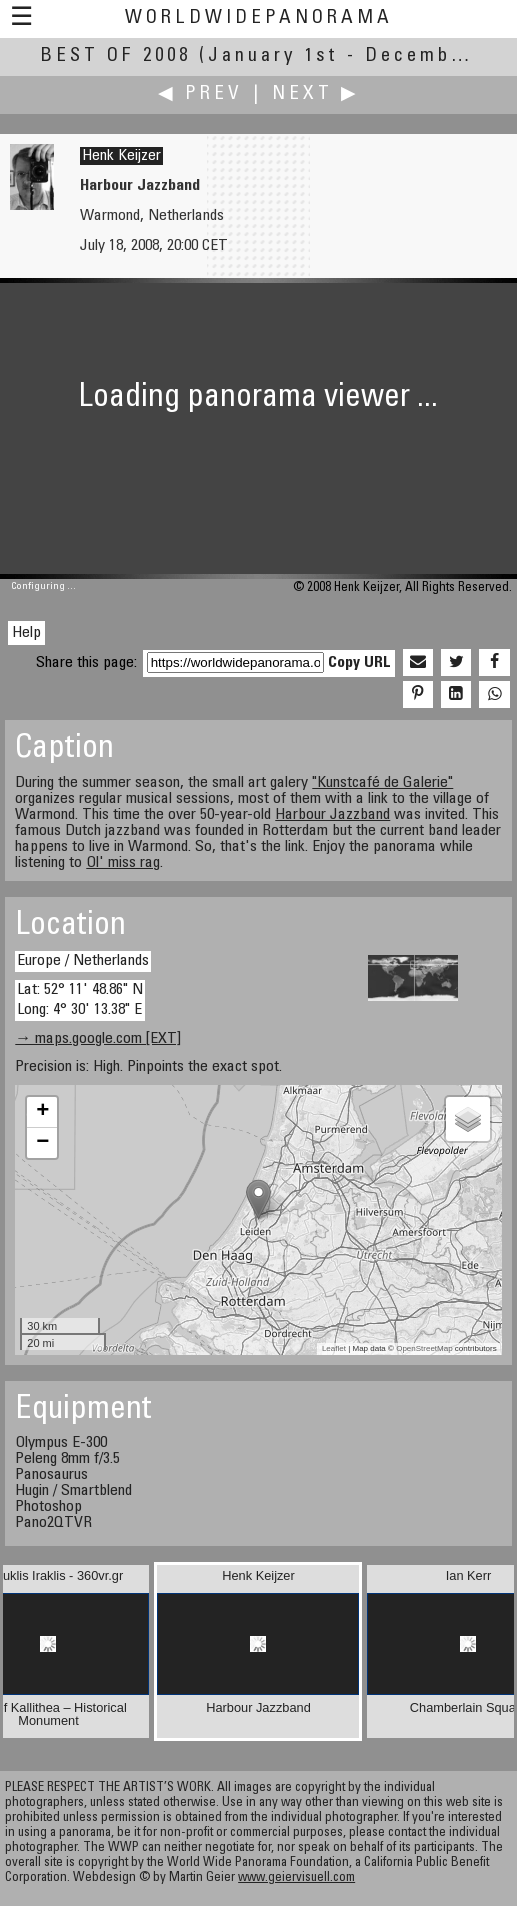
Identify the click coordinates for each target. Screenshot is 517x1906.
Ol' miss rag (123, 863)
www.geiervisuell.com (296, 1878)
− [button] (42, 1143)
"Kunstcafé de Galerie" (382, 783)
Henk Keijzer (121, 156)
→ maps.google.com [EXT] (98, 1039)
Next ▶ (316, 94)
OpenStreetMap (424, 1348)
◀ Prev (200, 94)
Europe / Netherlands (83, 961)
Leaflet (334, 1348)
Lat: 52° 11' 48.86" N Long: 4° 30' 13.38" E (80, 999)
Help (26, 633)
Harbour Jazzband (332, 815)
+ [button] (42, 1112)
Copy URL (359, 663)
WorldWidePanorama (259, 18)
